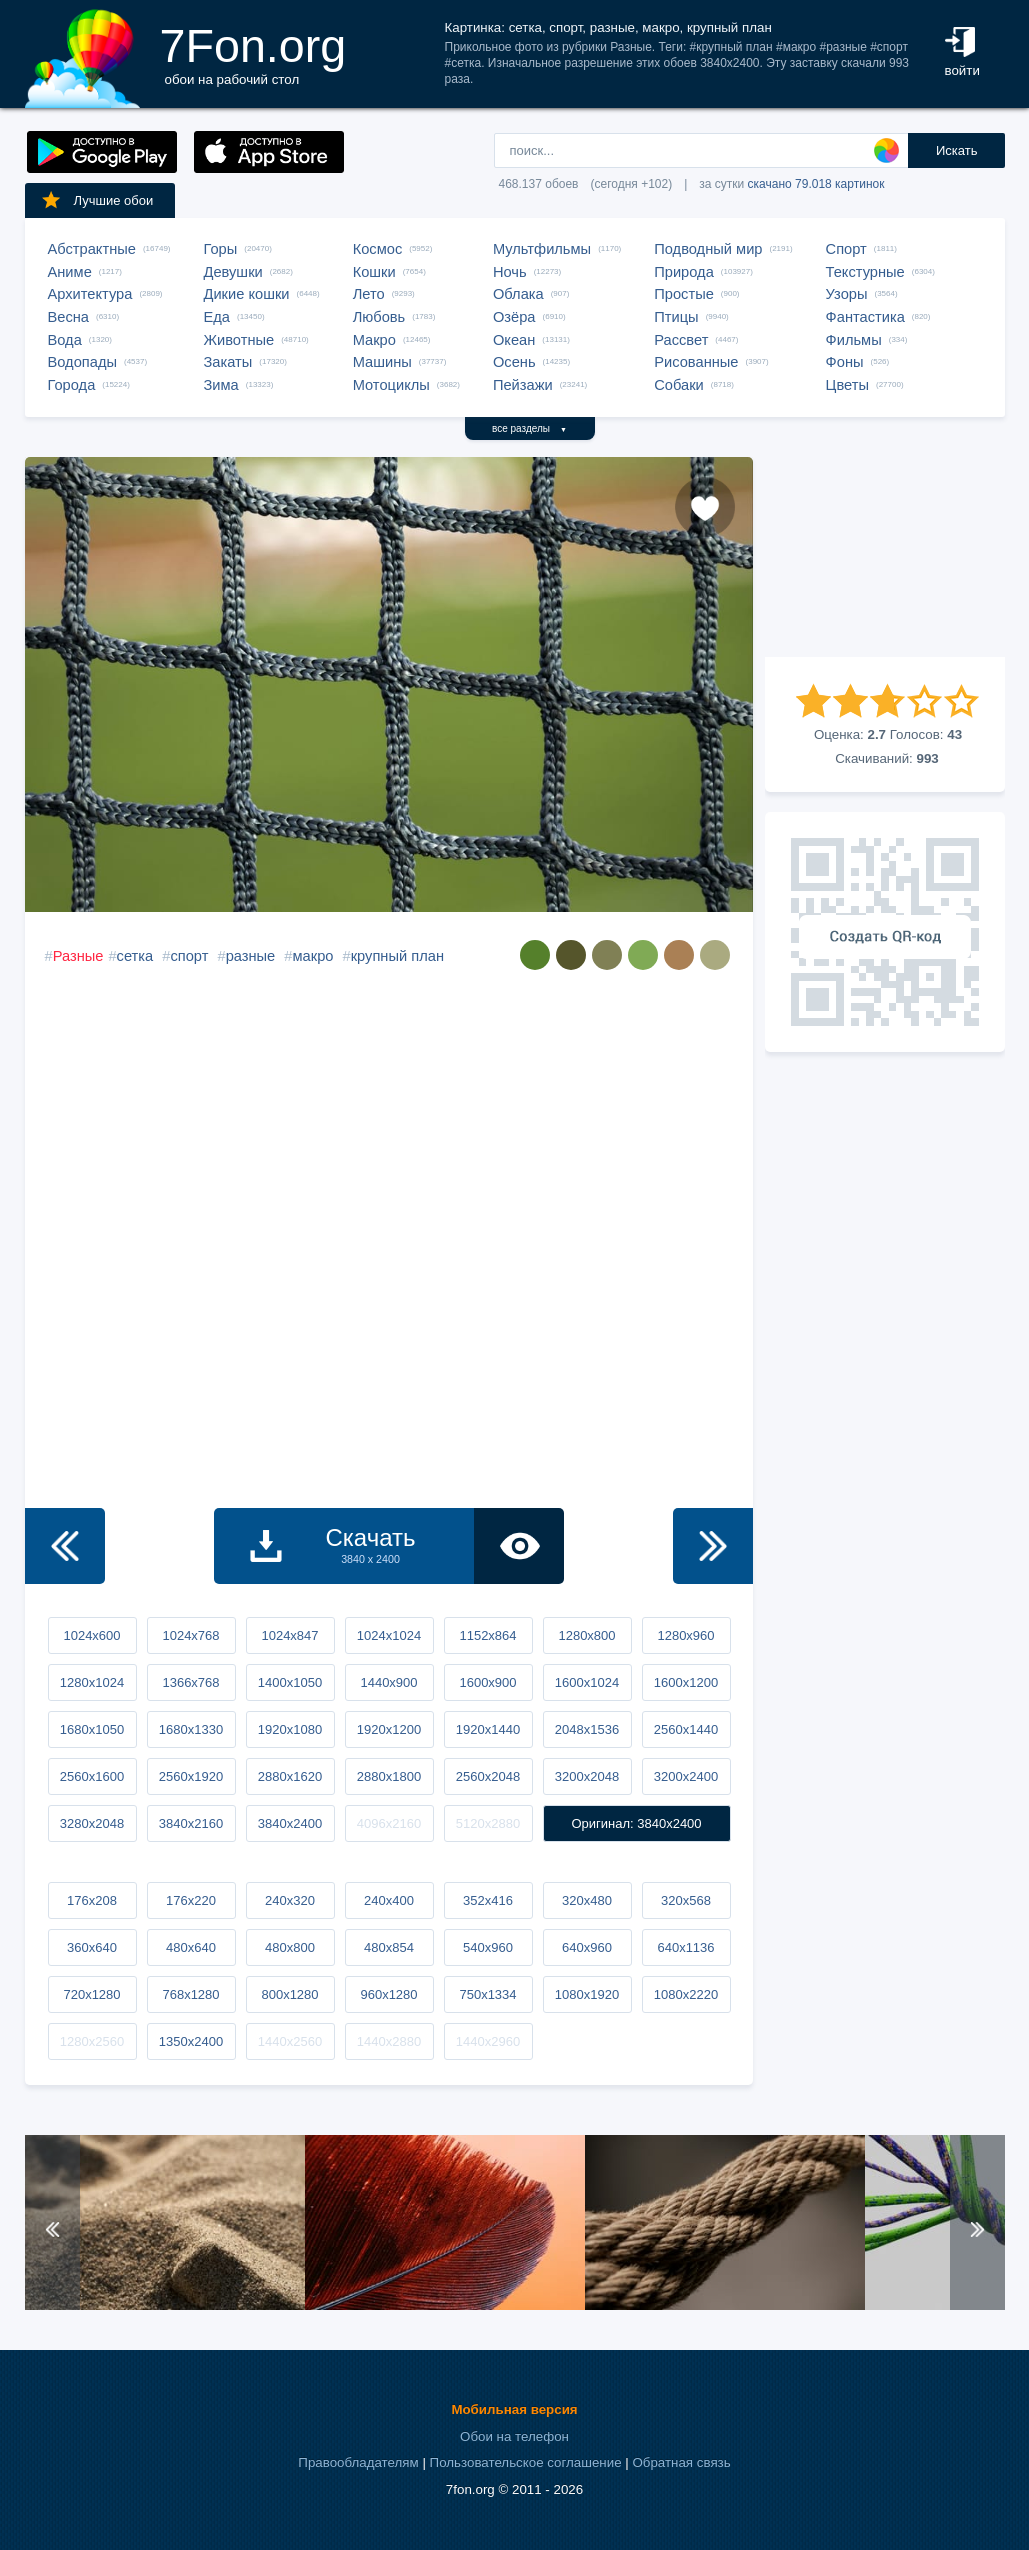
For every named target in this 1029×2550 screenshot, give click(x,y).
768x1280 (190, 1994)
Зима (221, 385)
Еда (217, 317)
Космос (378, 249)
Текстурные (865, 272)
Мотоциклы (391, 385)
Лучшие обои (97, 200)
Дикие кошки (247, 294)
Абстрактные (92, 249)
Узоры (847, 294)
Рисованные (696, 362)
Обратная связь (681, 2462)
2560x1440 (686, 1729)
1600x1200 (686, 1682)
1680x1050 (92, 1729)
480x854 (389, 1947)
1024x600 (91, 1635)
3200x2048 (587, 1776)
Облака (518, 294)
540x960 (488, 1947)
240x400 (389, 1900)
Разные (78, 956)
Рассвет (681, 340)
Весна (69, 317)
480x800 (290, 1947)
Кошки (374, 272)
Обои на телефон (514, 2436)
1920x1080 (290, 1729)
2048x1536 (587, 1729)
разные (251, 956)
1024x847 (289, 1635)
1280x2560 (92, 2041)
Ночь (510, 272)
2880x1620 (290, 1776)
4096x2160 (389, 1823)
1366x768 (190, 1682)
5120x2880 (488, 1823)
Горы (221, 249)
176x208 (92, 1900)
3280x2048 (92, 1823)
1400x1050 (290, 1682)
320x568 (686, 1900)
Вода (65, 340)
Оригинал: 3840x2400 (636, 1823)
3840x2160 (191, 1823)
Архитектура (90, 294)
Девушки (233, 272)
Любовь (379, 317)
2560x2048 (488, 1776)
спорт (189, 956)
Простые (684, 294)
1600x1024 (587, 1682)
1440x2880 (389, 2041)
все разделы (529, 428)
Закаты (228, 362)
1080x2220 (686, 1994)
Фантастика (865, 317)
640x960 (587, 1947)
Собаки (679, 385)
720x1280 (91, 1994)
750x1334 (487, 1994)
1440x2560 (290, 2041)
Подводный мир (708, 249)
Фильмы (854, 340)
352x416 (488, 1900)
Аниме (70, 272)
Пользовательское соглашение (526, 2462)
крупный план (397, 956)
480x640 (191, 1947)
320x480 (587, 1900)
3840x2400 (290, 1823)
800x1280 (289, 1994)
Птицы (676, 317)
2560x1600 (92, 1776)
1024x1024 (389, 1635)
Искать (957, 150)
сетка (135, 956)
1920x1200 (389, 1729)
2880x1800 (389, 1776)
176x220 (191, 1900)
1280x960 (685, 1635)
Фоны (845, 362)
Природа (684, 272)
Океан (514, 340)
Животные (239, 340)
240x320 (290, 1900)
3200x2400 (686, 1776)
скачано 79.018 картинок (816, 184)
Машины (382, 362)
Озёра (514, 317)
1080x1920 (587, 1994)
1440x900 (388, 1682)
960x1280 (388, 1994)
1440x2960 (488, 2041)
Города (72, 385)
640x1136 (685, 1947)
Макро (374, 340)
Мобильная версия (514, 2409)
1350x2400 (191, 2041)
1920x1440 (488, 1729)
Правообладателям (358, 2462)
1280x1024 (92, 1682)
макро (313, 956)
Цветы (847, 385)
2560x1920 (191, 1776)
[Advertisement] (885, 557)
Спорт (846, 249)
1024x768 (190, 1635)
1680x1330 (191, 1729)
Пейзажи (523, 385)
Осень (514, 362)
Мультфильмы (542, 249)
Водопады (82, 362)
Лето (369, 294)
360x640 (92, 1947)
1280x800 (586, 1635)
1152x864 (487, 1635)
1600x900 (487, 1682)
